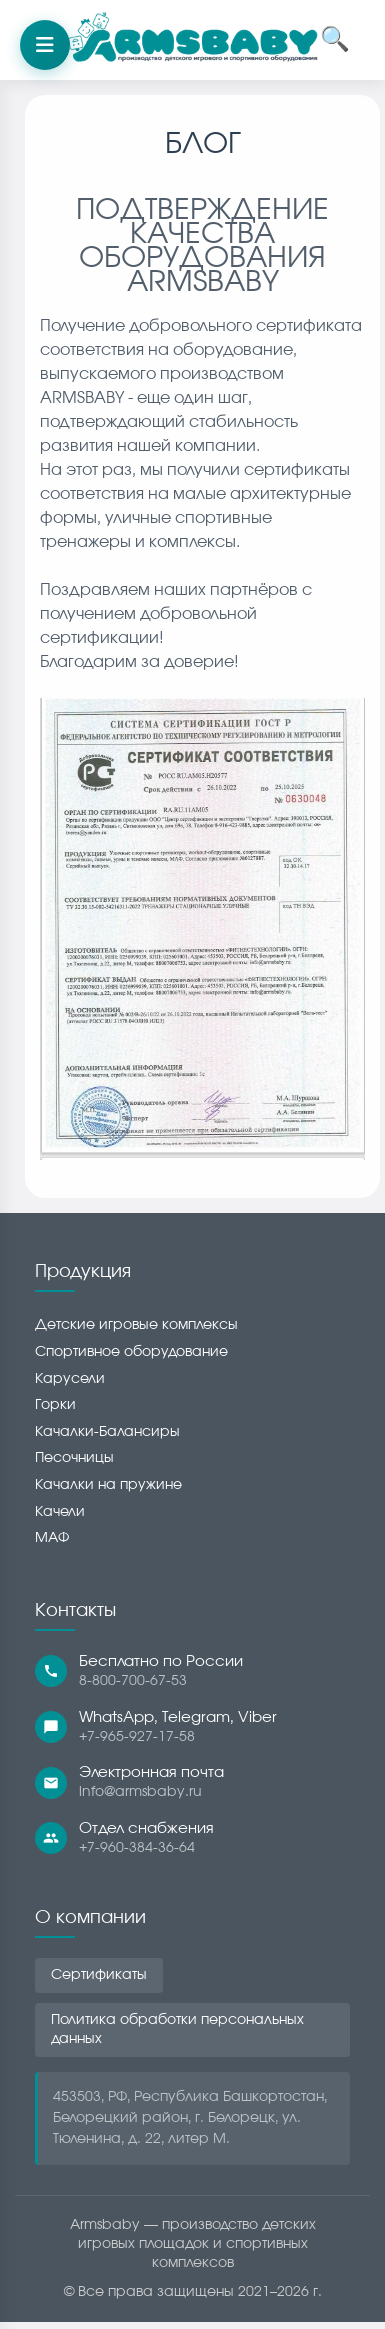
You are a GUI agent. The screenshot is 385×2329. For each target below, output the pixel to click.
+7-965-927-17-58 (137, 1737)
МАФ (52, 1538)
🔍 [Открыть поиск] (335, 40)
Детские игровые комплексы (136, 1325)
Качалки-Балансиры (107, 1432)
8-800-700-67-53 (133, 1681)
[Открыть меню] (45, 45)
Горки (55, 1405)
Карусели (70, 1379)
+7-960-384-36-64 (137, 1848)
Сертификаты (99, 1975)
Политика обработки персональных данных (177, 2029)
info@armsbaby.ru (140, 1792)
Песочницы (74, 1458)
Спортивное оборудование (131, 1352)
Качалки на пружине (108, 1485)
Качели (60, 1512)
